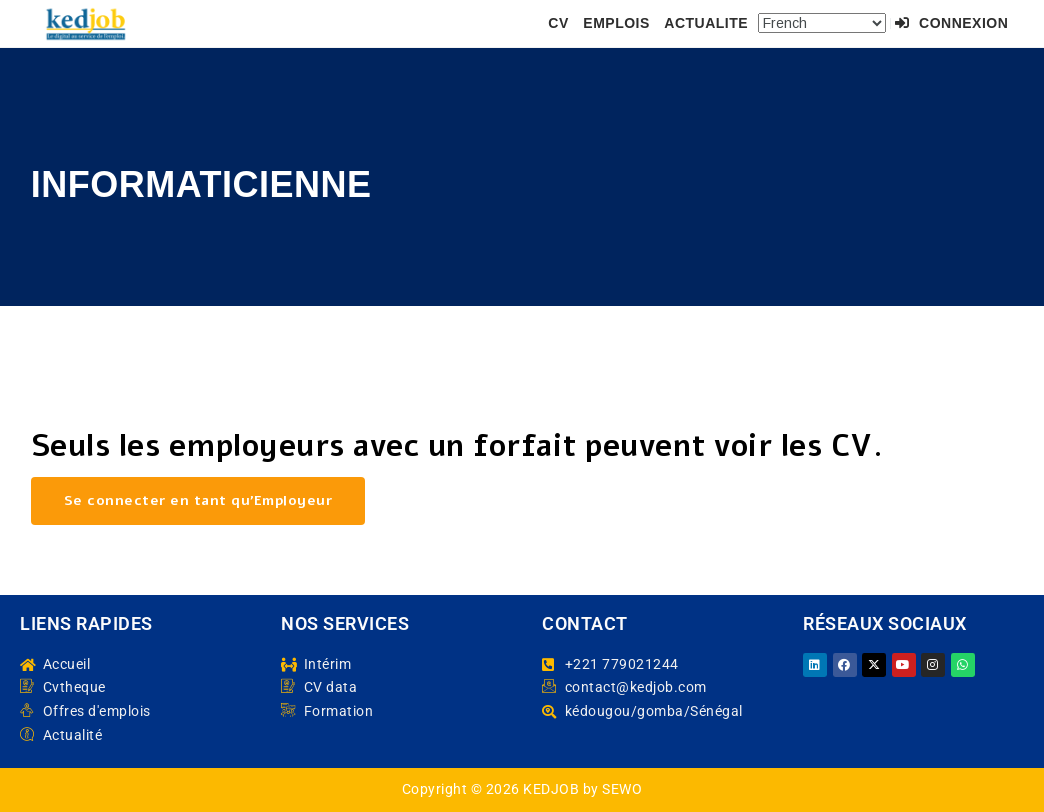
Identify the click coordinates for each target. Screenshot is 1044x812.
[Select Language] (822, 23)
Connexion (951, 23)
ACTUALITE (706, 23)
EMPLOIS (616, 23)
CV (558, 23)
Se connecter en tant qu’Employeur (198, 500)
